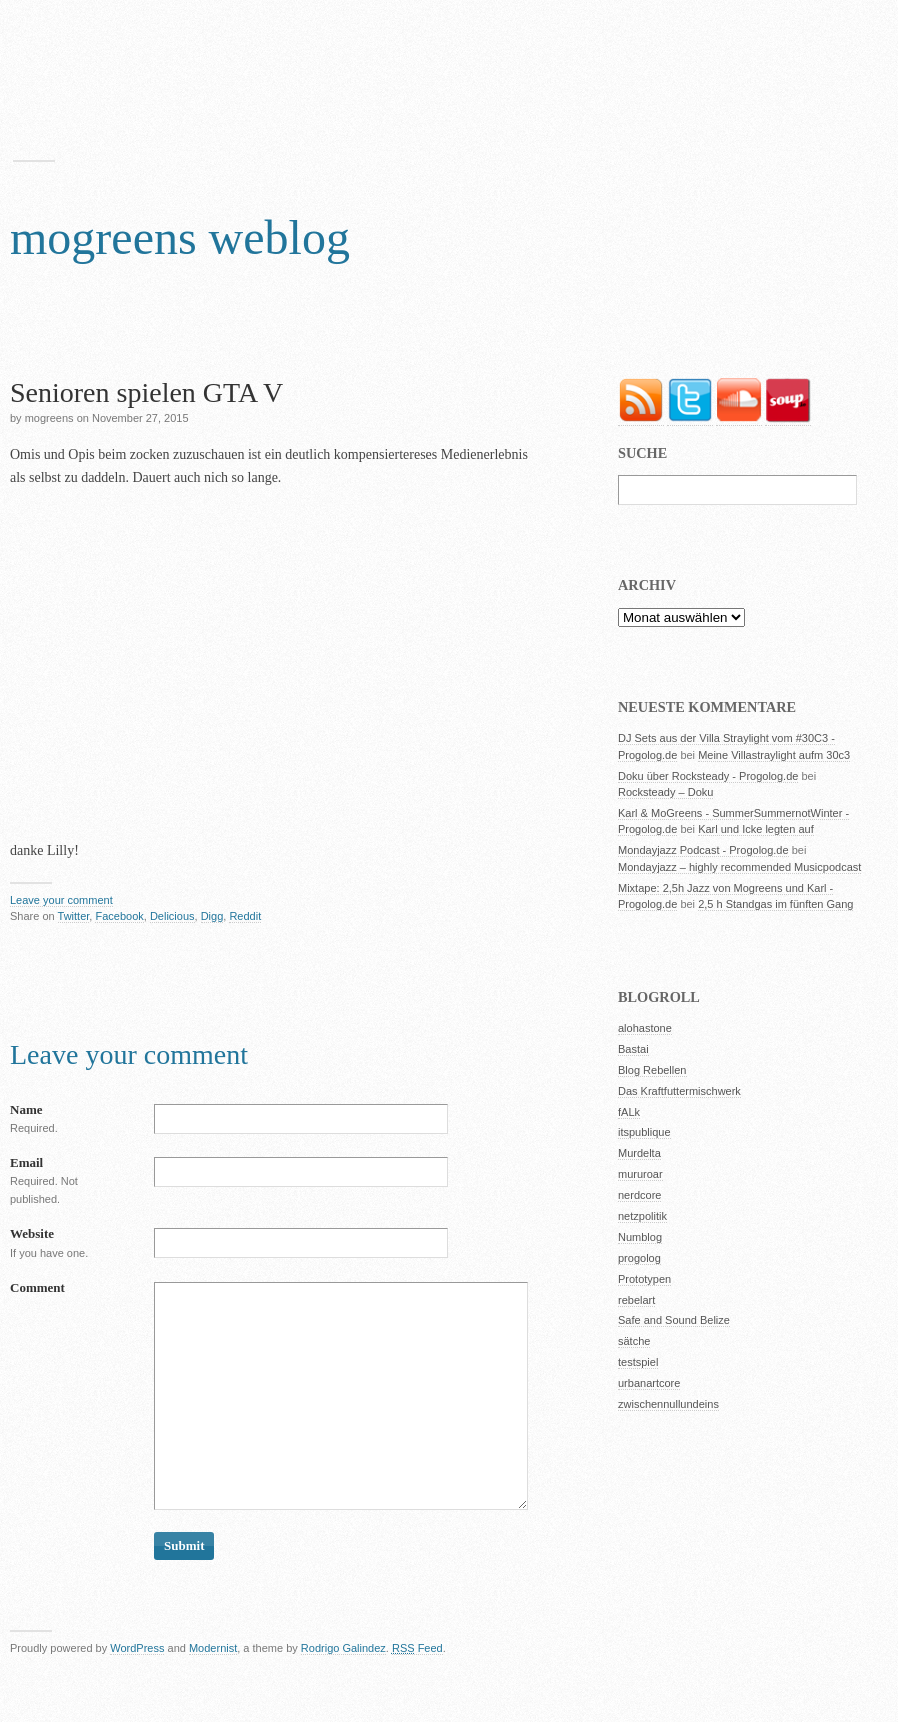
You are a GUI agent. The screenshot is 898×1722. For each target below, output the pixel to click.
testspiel (638, 1362)
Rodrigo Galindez (343, 1648)
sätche (634, 1341)
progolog (639, 1258)
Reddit (245, 916)
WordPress (137, 1648)
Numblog (640, 1237)
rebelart (636, 1300)
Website (32, 1233)
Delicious (172, 916)
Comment (37, 1287)
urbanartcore (649, 1383)
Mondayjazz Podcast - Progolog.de (703, 850)
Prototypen (644, 1279)
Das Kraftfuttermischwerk (679, 1091)
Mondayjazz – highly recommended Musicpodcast (739, 867)
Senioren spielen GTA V (146, 392)
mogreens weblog (180, 237)
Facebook (119, 916)
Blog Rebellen (652, 1070)
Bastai (633, 1049)
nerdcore (639, 1195)
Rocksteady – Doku (665, 792)
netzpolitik (642, 1216)
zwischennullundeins (668, 1404)
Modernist (213, 1648)
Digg (212, 916)
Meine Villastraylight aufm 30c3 (774, 755)
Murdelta (639, 1153)
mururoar (640, 1174)
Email (26, 1162)
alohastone (645, 1028)
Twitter (74, 916)
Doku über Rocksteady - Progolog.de (708, 776)
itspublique (644, 1132)
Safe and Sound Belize (674, 1320)
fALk (629, 1112)
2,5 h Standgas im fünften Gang (775, 904)
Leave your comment (61, 900)
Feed (417, 1648)
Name (26, 1109)
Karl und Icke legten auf (756, 829)
